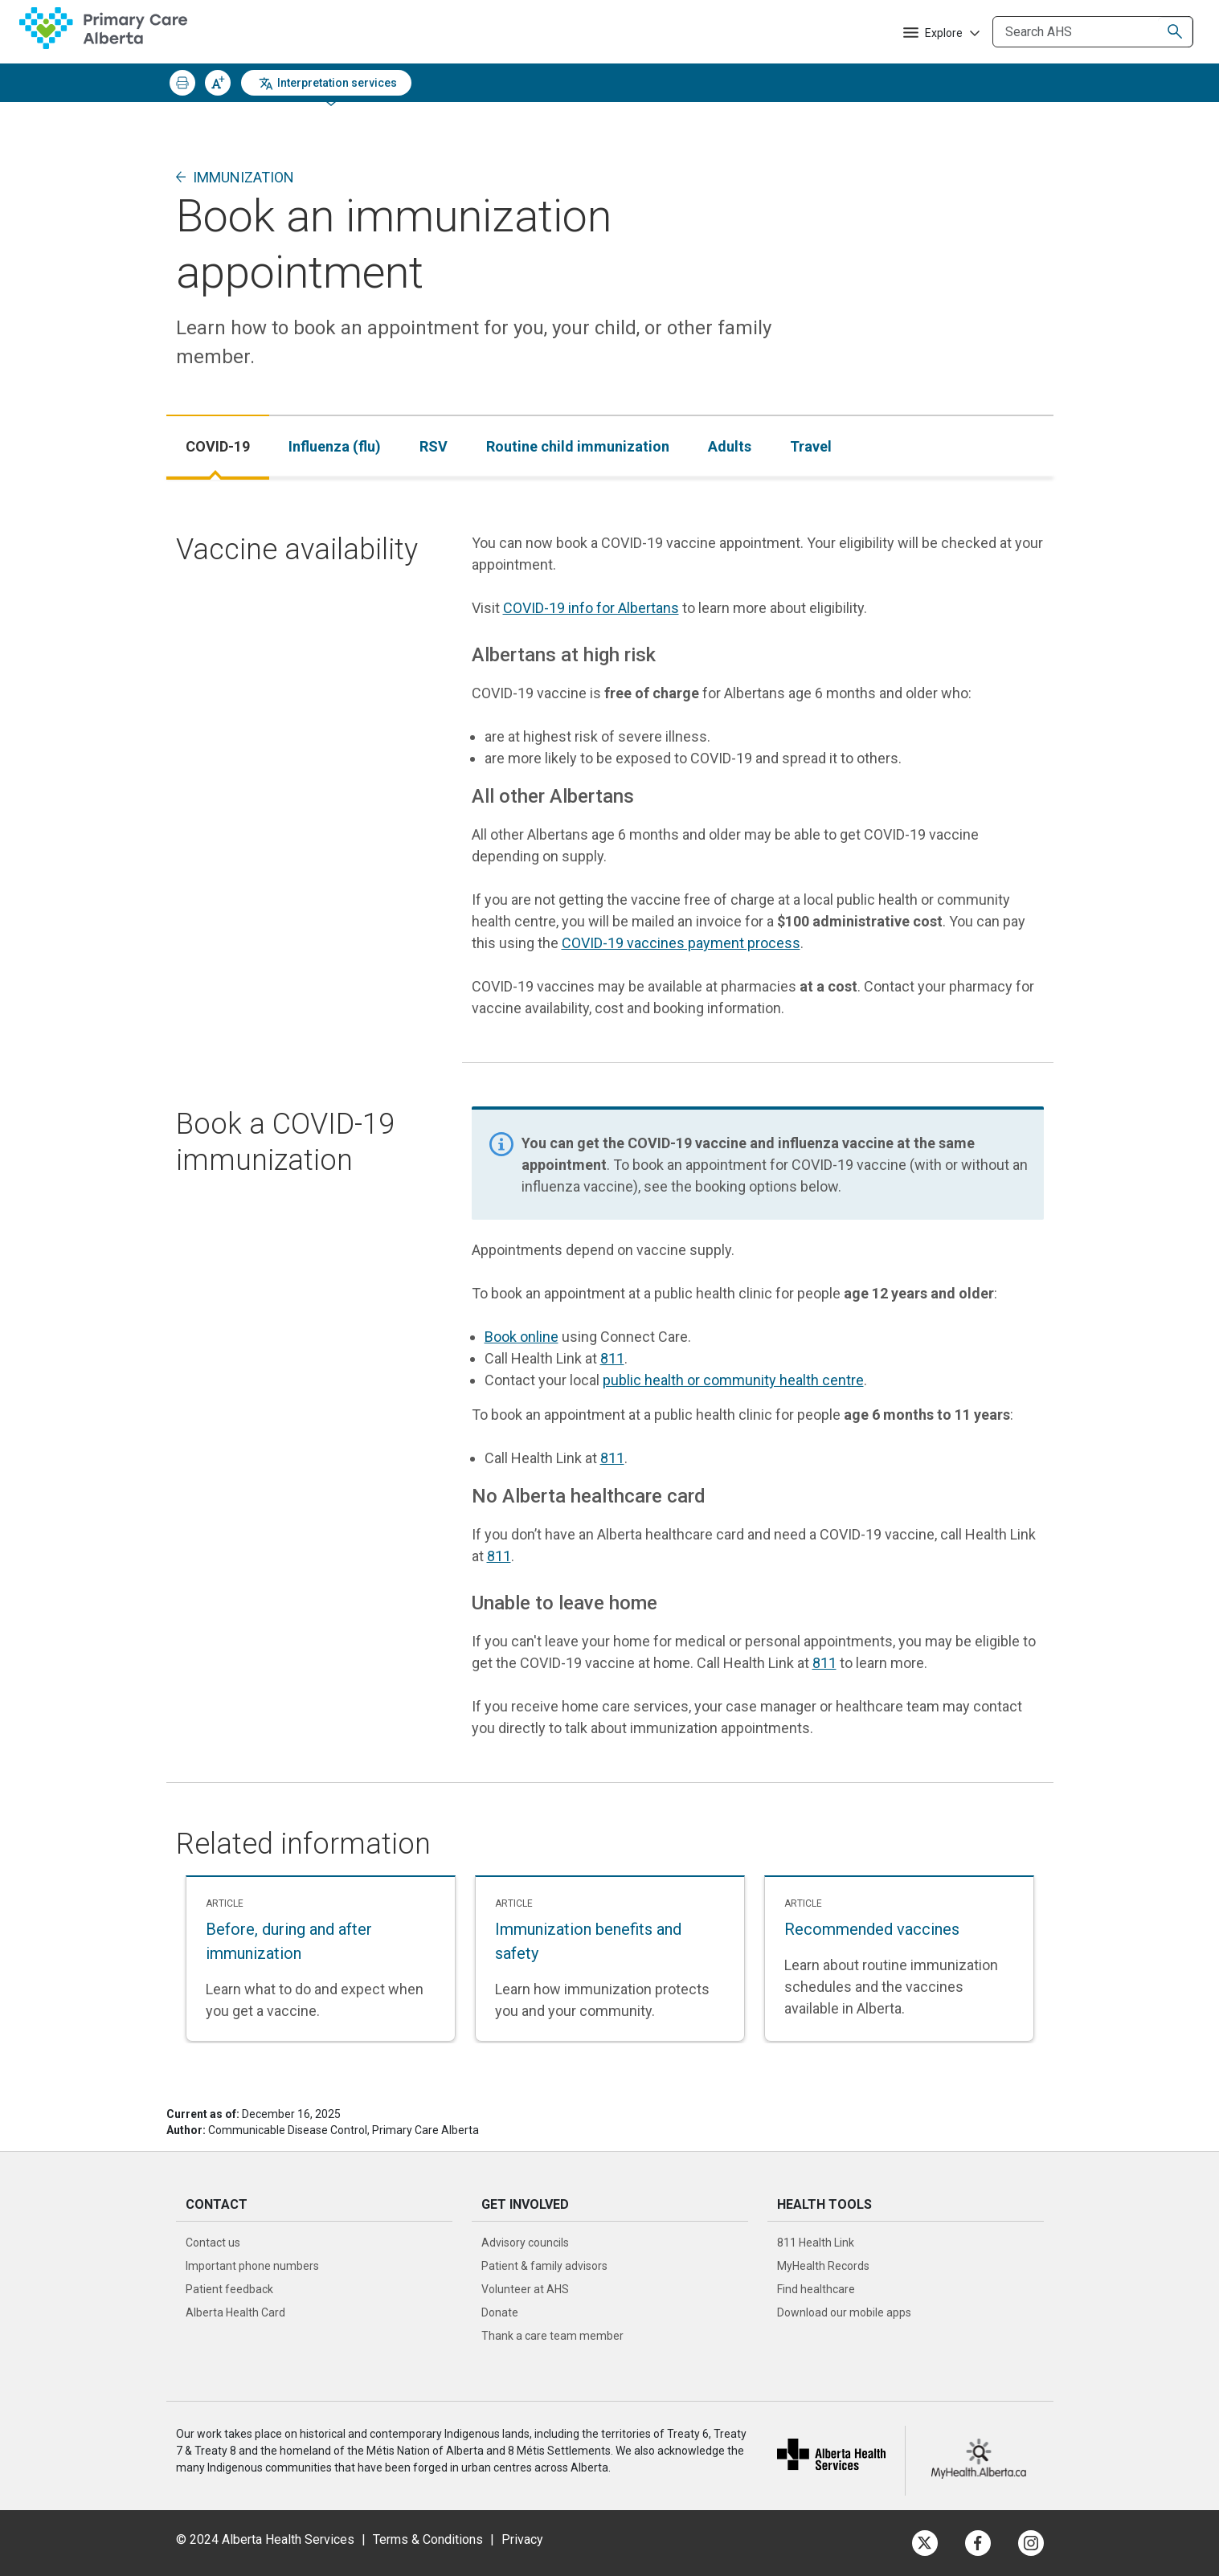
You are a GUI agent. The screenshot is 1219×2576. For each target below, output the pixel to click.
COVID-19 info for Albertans (591, 607)
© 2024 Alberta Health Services (265, 2539)
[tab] (217, 446)
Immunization (243, 177)
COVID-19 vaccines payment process (681, 942)
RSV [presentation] (433, 446)
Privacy (522, 2539)
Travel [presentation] (811, 446)
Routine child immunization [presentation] (577, 446)
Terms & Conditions (428, 2539)
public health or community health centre (733, 1380)
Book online (521, 1336)
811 (612, 1358)
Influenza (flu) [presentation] (334, 446)
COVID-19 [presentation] (218, 446)
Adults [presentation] (729, 446)
